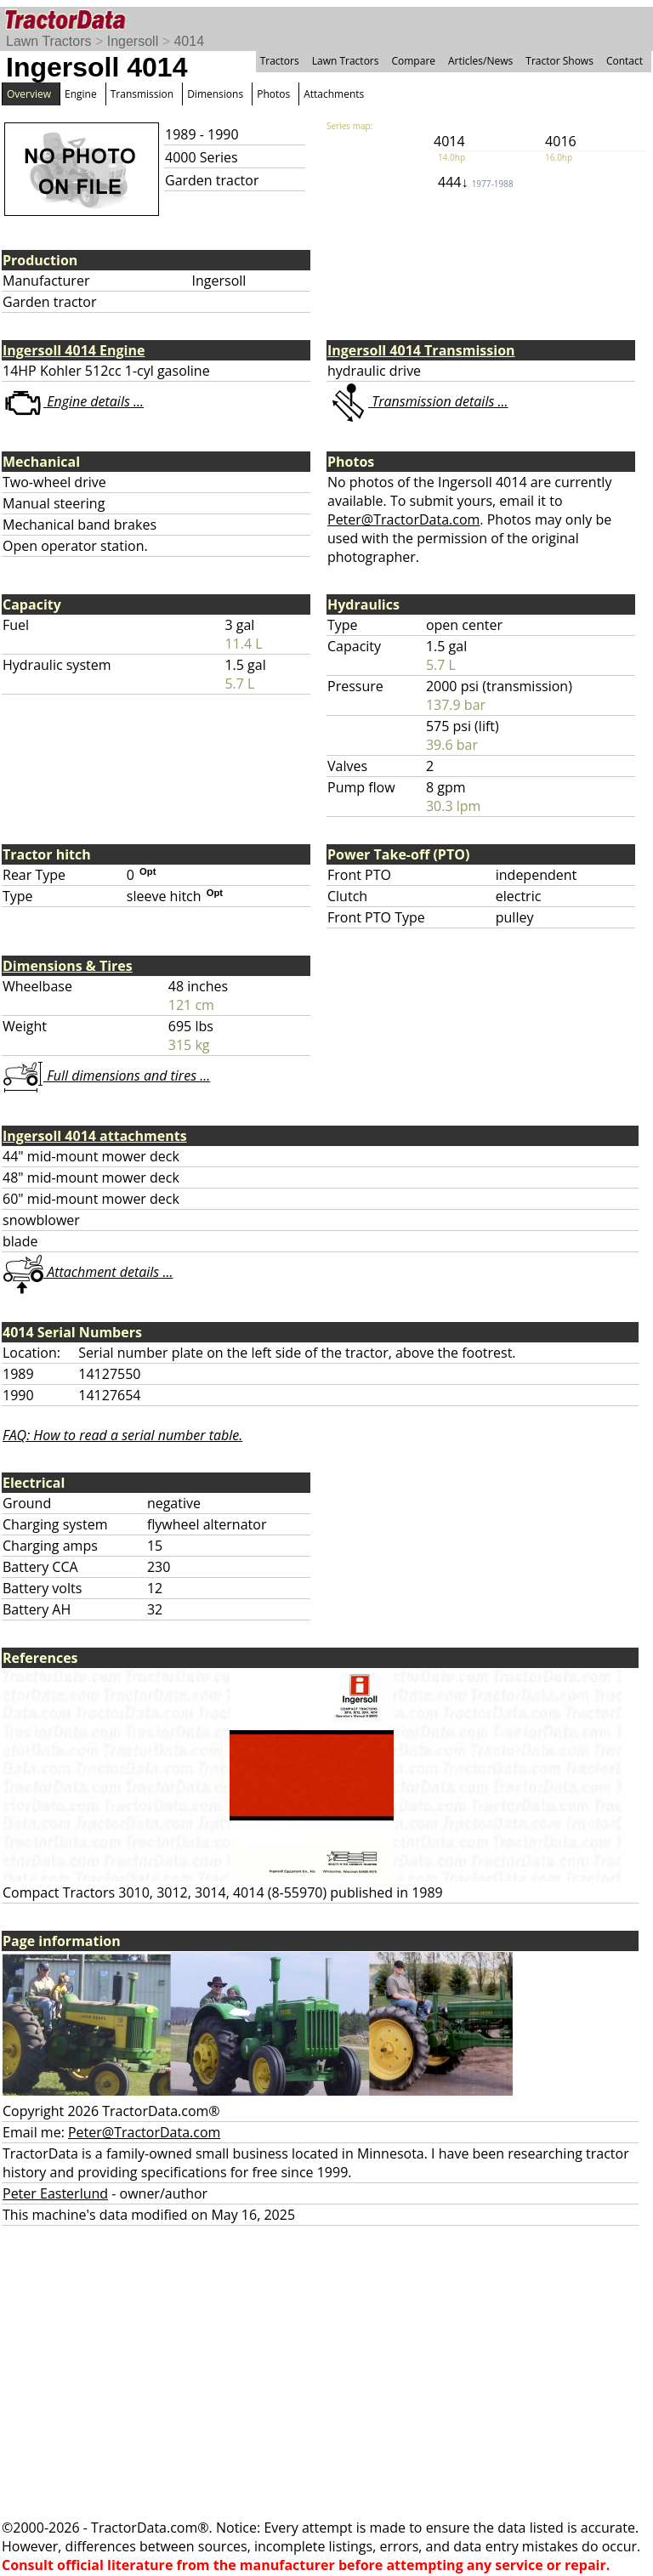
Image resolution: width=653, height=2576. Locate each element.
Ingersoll (132, 41)
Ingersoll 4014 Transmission (421, 350)
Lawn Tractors (48, 41)
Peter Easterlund (55, 2193)
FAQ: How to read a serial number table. (122, 1435)
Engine (81, 94)
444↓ (476, 182)
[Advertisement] (326, 2372)
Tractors (279, 61)
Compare (413, 61)
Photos (273, 94)
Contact (624, 61)
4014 (188, 41)
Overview (29, 94)
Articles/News (480, 61)
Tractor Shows (559, 61)
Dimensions (215, 94)
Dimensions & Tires (68, 965)
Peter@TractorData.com (403, 519)
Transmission (142, 94)
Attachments (334, 94)
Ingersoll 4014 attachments (95, 1135)
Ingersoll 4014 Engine (74, 350)
